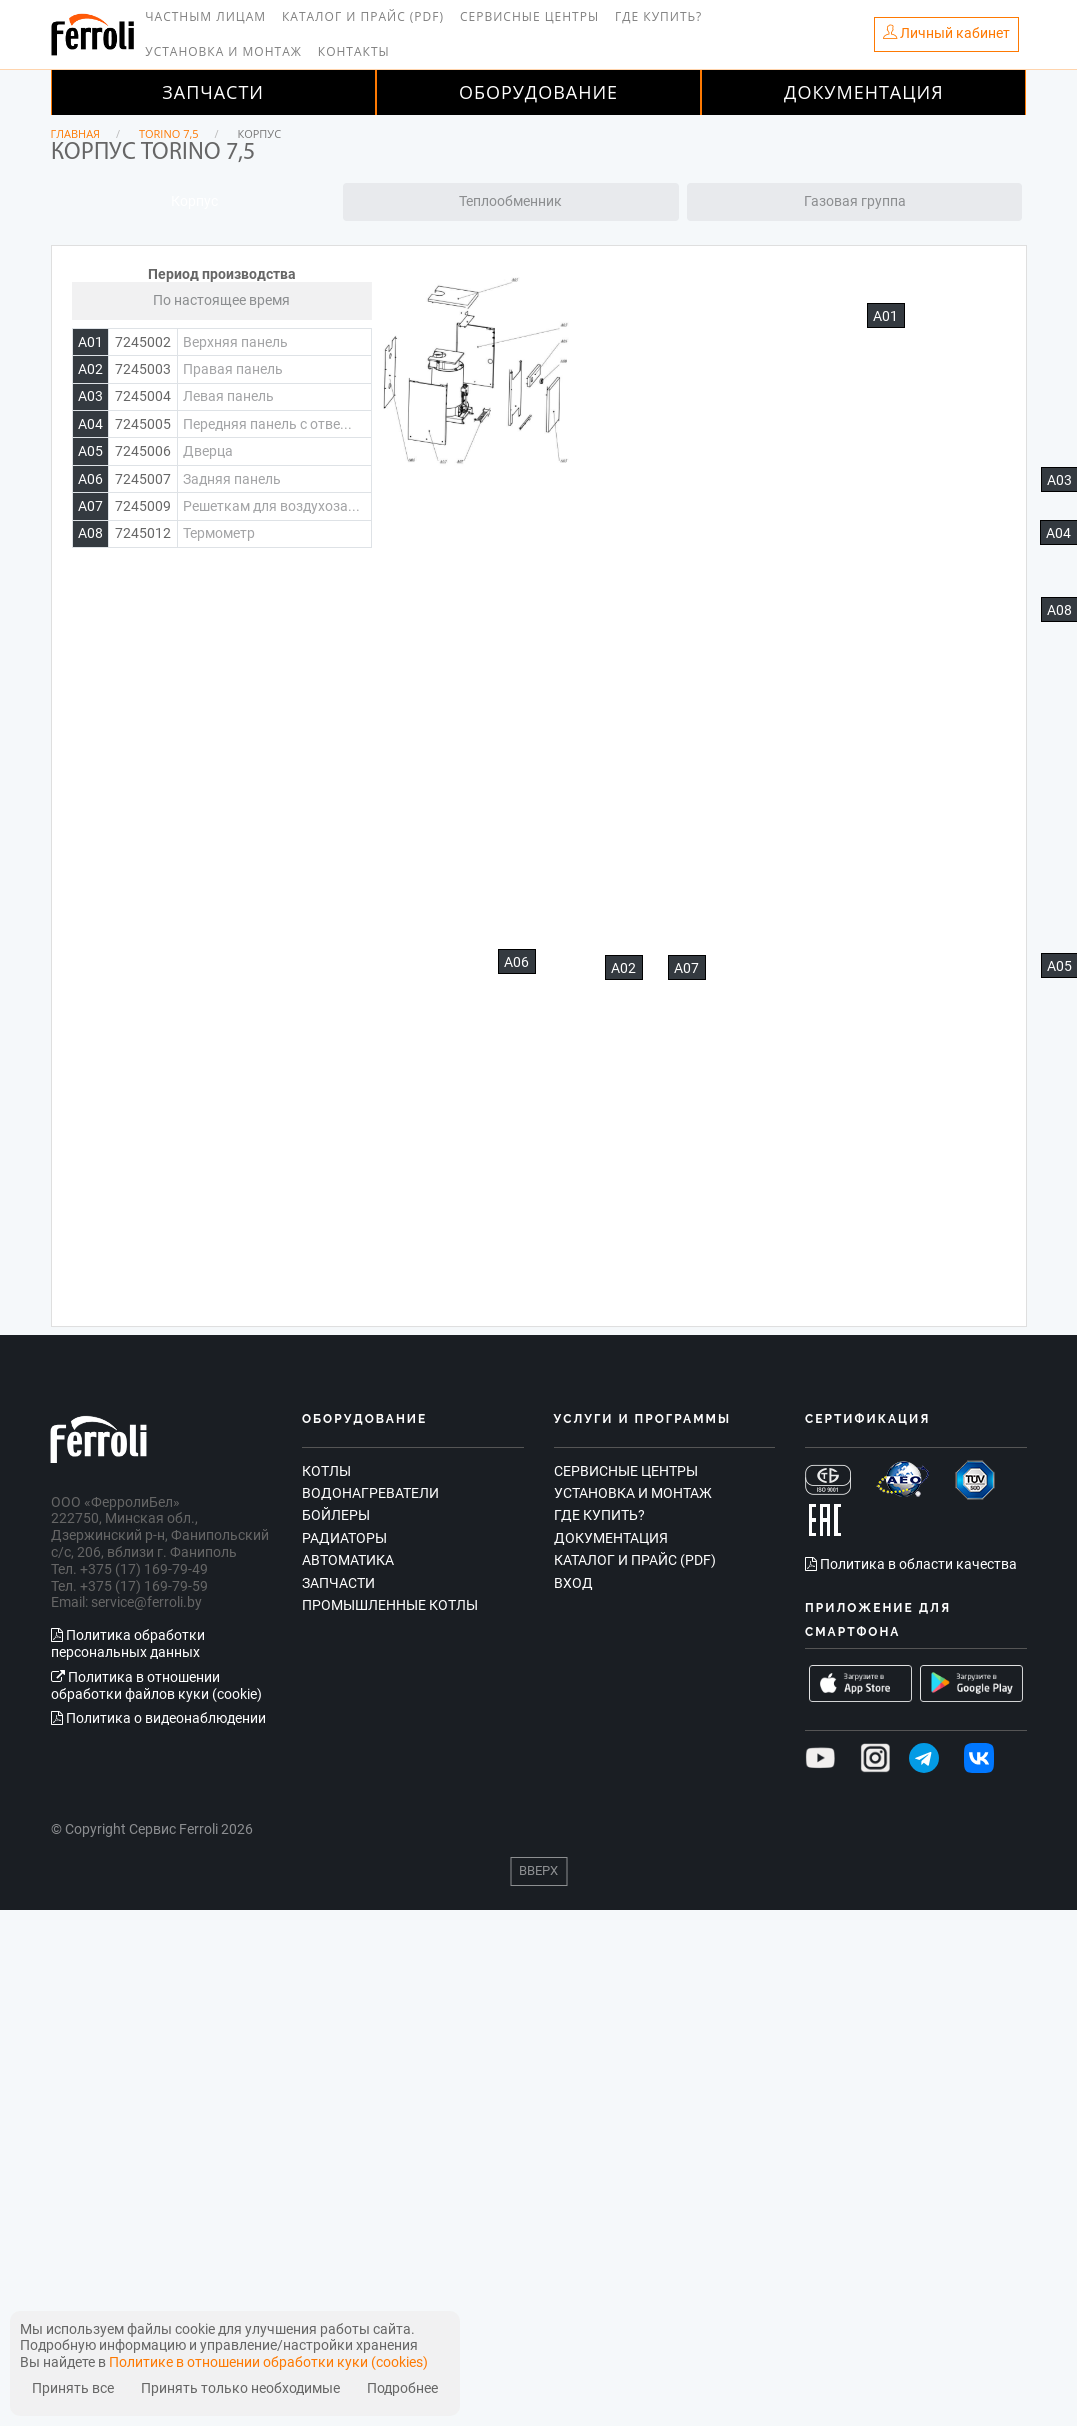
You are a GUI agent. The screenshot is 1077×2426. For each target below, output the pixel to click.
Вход (573, 1583)
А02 (623, 968)
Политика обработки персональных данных (128, 1643)
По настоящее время (221, 300)
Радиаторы (344, 1538)
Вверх (538, 1870)
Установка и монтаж (223, 51)
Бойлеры (336, 1515)
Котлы (326, 1471)
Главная (76, 133)
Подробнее (402, 2388)
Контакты (354, 51)
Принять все (73, 2388)
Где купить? (658, 16)
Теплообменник (510, 201)
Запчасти (213, 92)
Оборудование (538, 92)
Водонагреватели (370, 1493)
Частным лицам (205, 16)
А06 (516, 962)
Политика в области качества (911, 1564)
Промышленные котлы (390, 1605)
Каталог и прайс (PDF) (363, 16)
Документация (864, 92)
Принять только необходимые (240, 2388)
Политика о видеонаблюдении (158, 1718)
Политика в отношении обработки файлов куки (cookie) (156, 1685)
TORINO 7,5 (169, 133)
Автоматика (348, 1560)
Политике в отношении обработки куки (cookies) (268, 2362)
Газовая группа (855, 201)
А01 (885, 316)
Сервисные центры (529, 16)
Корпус (194, 201)
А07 (686, 968)
